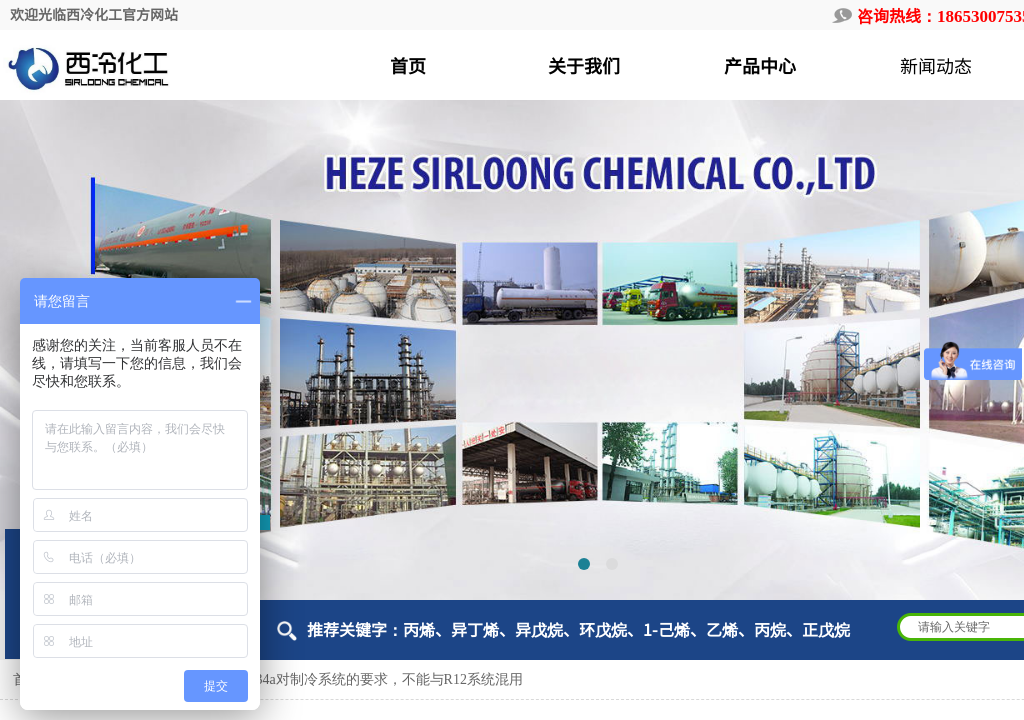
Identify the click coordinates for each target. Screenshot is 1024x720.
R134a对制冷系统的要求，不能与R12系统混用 (381, 679)
